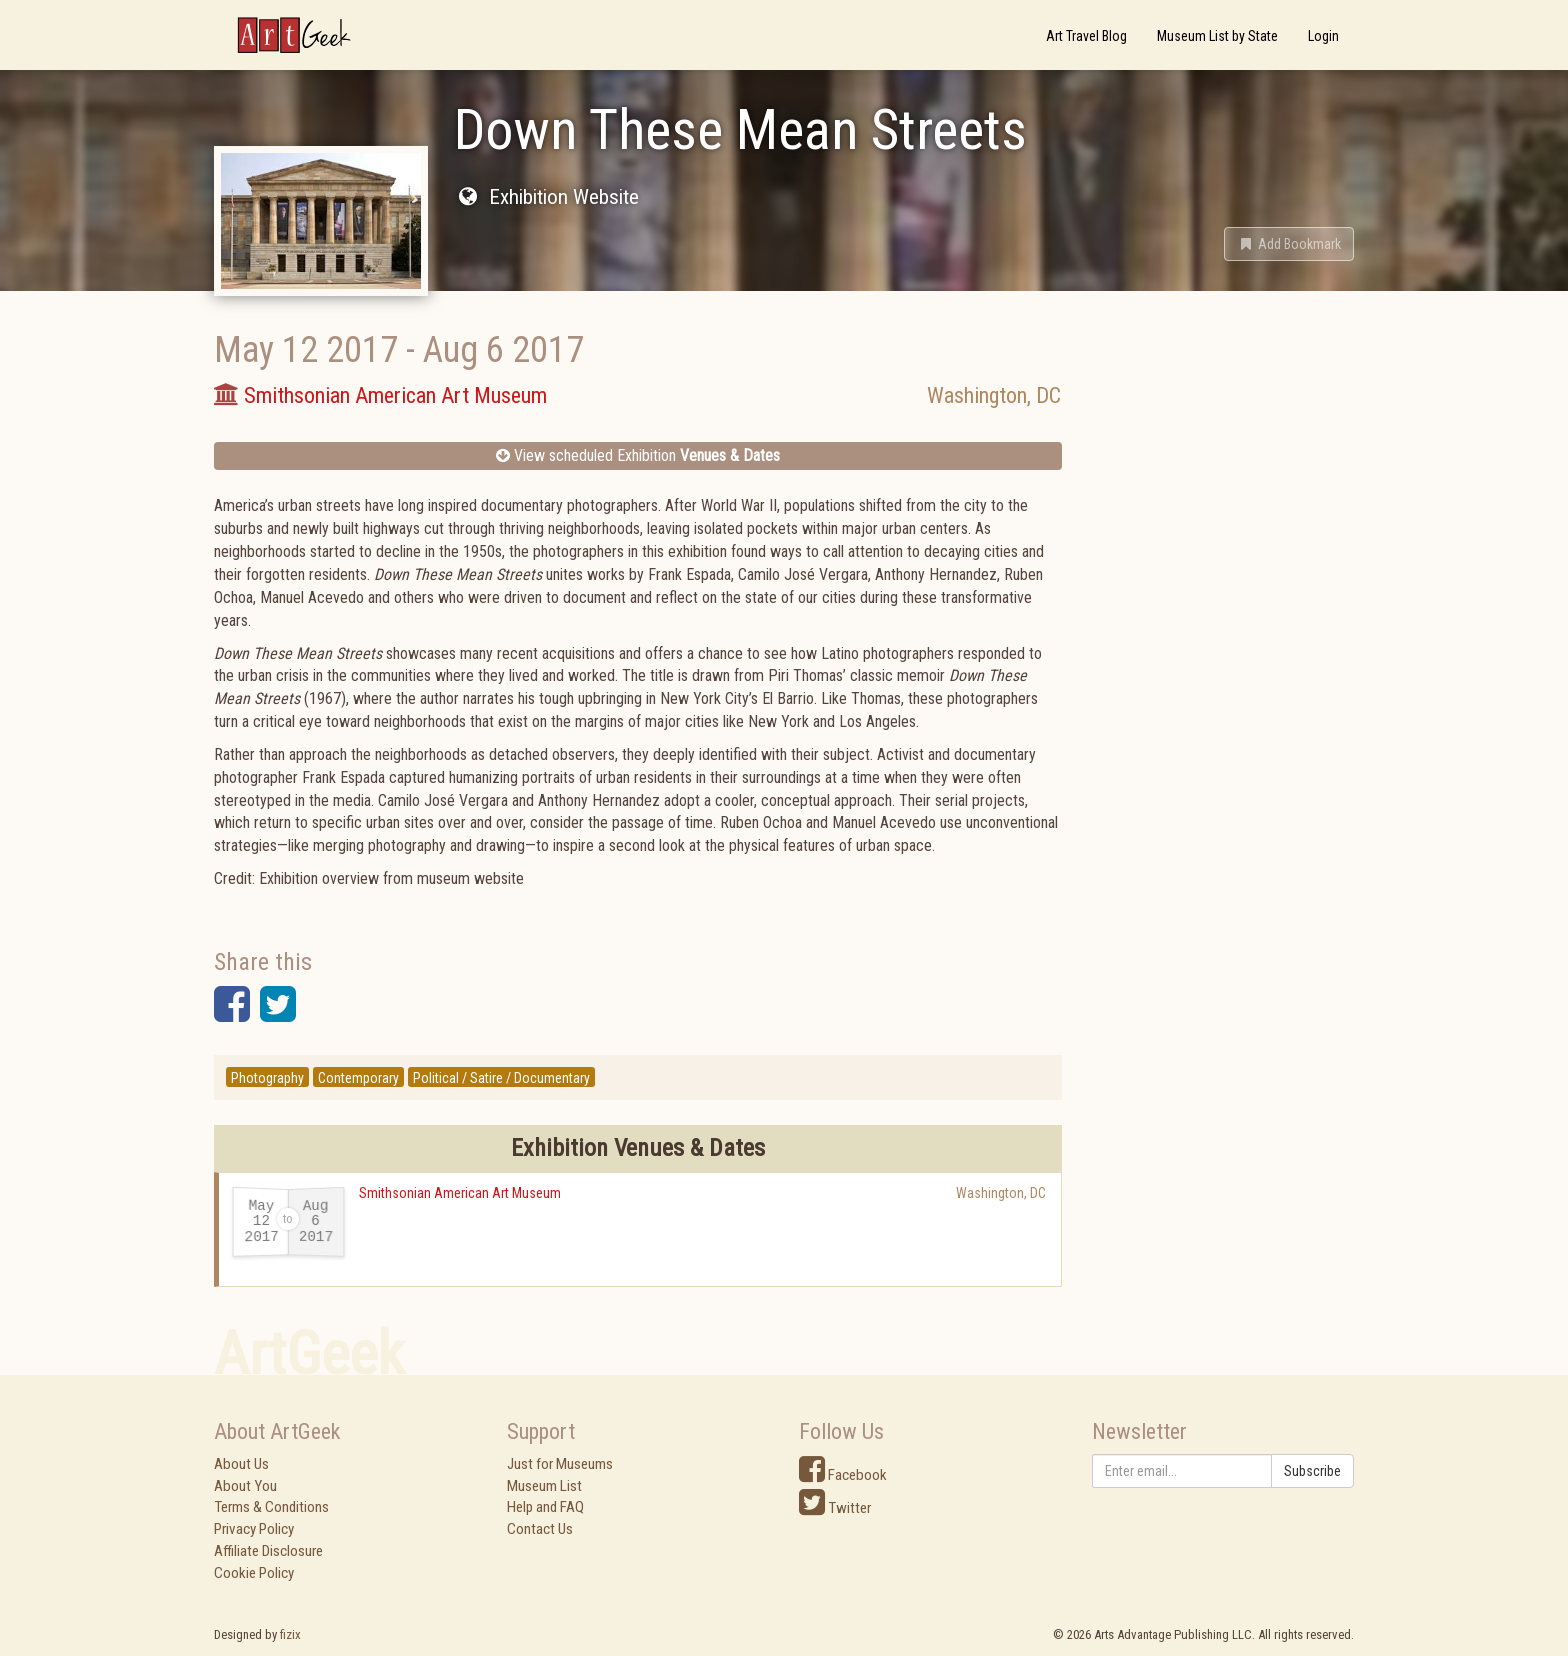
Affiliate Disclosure (268, 1551)
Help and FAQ (545, 1507)
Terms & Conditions (271, 1507)
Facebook (843, 1475)
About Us (241, 1464)
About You (245, 1486)
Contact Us (540, 1529)
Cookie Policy (254, 1573)
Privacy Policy (254, 1529)
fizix (290, 1634)
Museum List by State (1217, 36)
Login (1323, 36)
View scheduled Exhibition (638, 455)
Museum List (544, 1486)
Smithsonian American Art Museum (460, 1193)
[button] (1289, 244)
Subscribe (1312, 1471)
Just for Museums (560, 1464)
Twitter (835, 1508)
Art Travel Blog (1086, 36)
